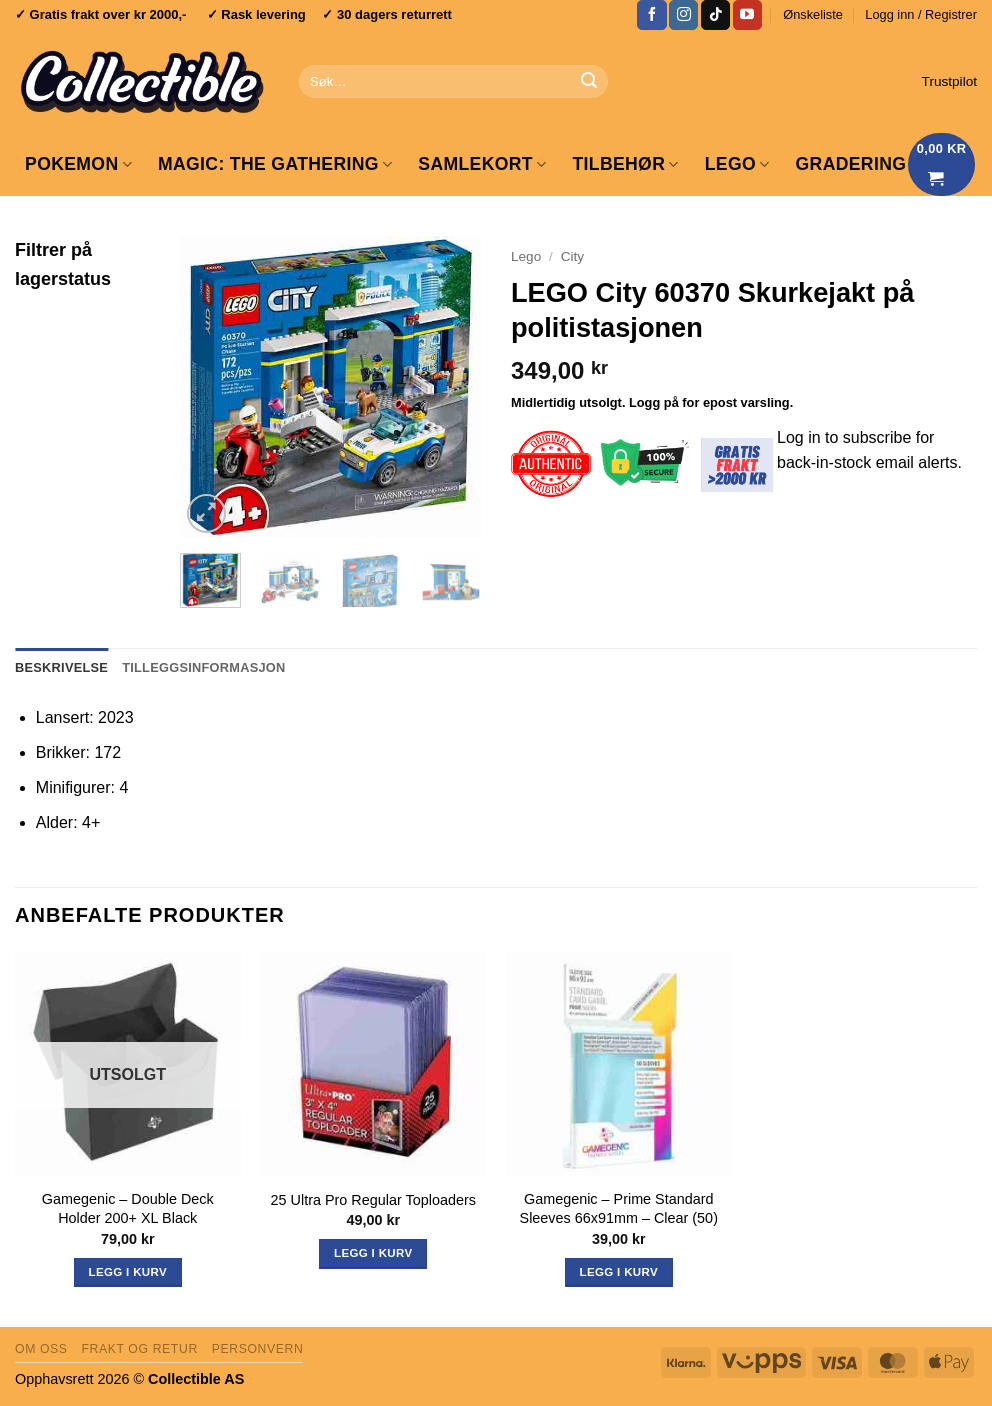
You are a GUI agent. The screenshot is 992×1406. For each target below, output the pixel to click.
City (572, 256)
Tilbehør (625, 164)
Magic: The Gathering (275, 164)
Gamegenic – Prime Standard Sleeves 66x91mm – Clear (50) (619, 1208)
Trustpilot (949, 81)
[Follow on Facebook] (651, 15)
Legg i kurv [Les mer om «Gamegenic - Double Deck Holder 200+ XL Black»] (128, 1272)
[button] (921, 15)
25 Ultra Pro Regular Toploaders (373, 1200)
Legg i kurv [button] (373, 1253)
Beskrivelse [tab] (61, 667)
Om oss (41, 1349)
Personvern (258, 1349)
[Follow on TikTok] (715, 15)
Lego (526, 256)
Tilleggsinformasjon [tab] (203, 667)
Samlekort (482, 164)
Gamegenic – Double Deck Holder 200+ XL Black (128, 1208)
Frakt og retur (139, 1349)
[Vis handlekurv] (942, 164)
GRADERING (851, 164)
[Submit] (589, 82)
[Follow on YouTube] (747, 15)
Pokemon (78, 164)
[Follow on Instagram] (683, 15)
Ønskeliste (813, 14)
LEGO (737, 164)
